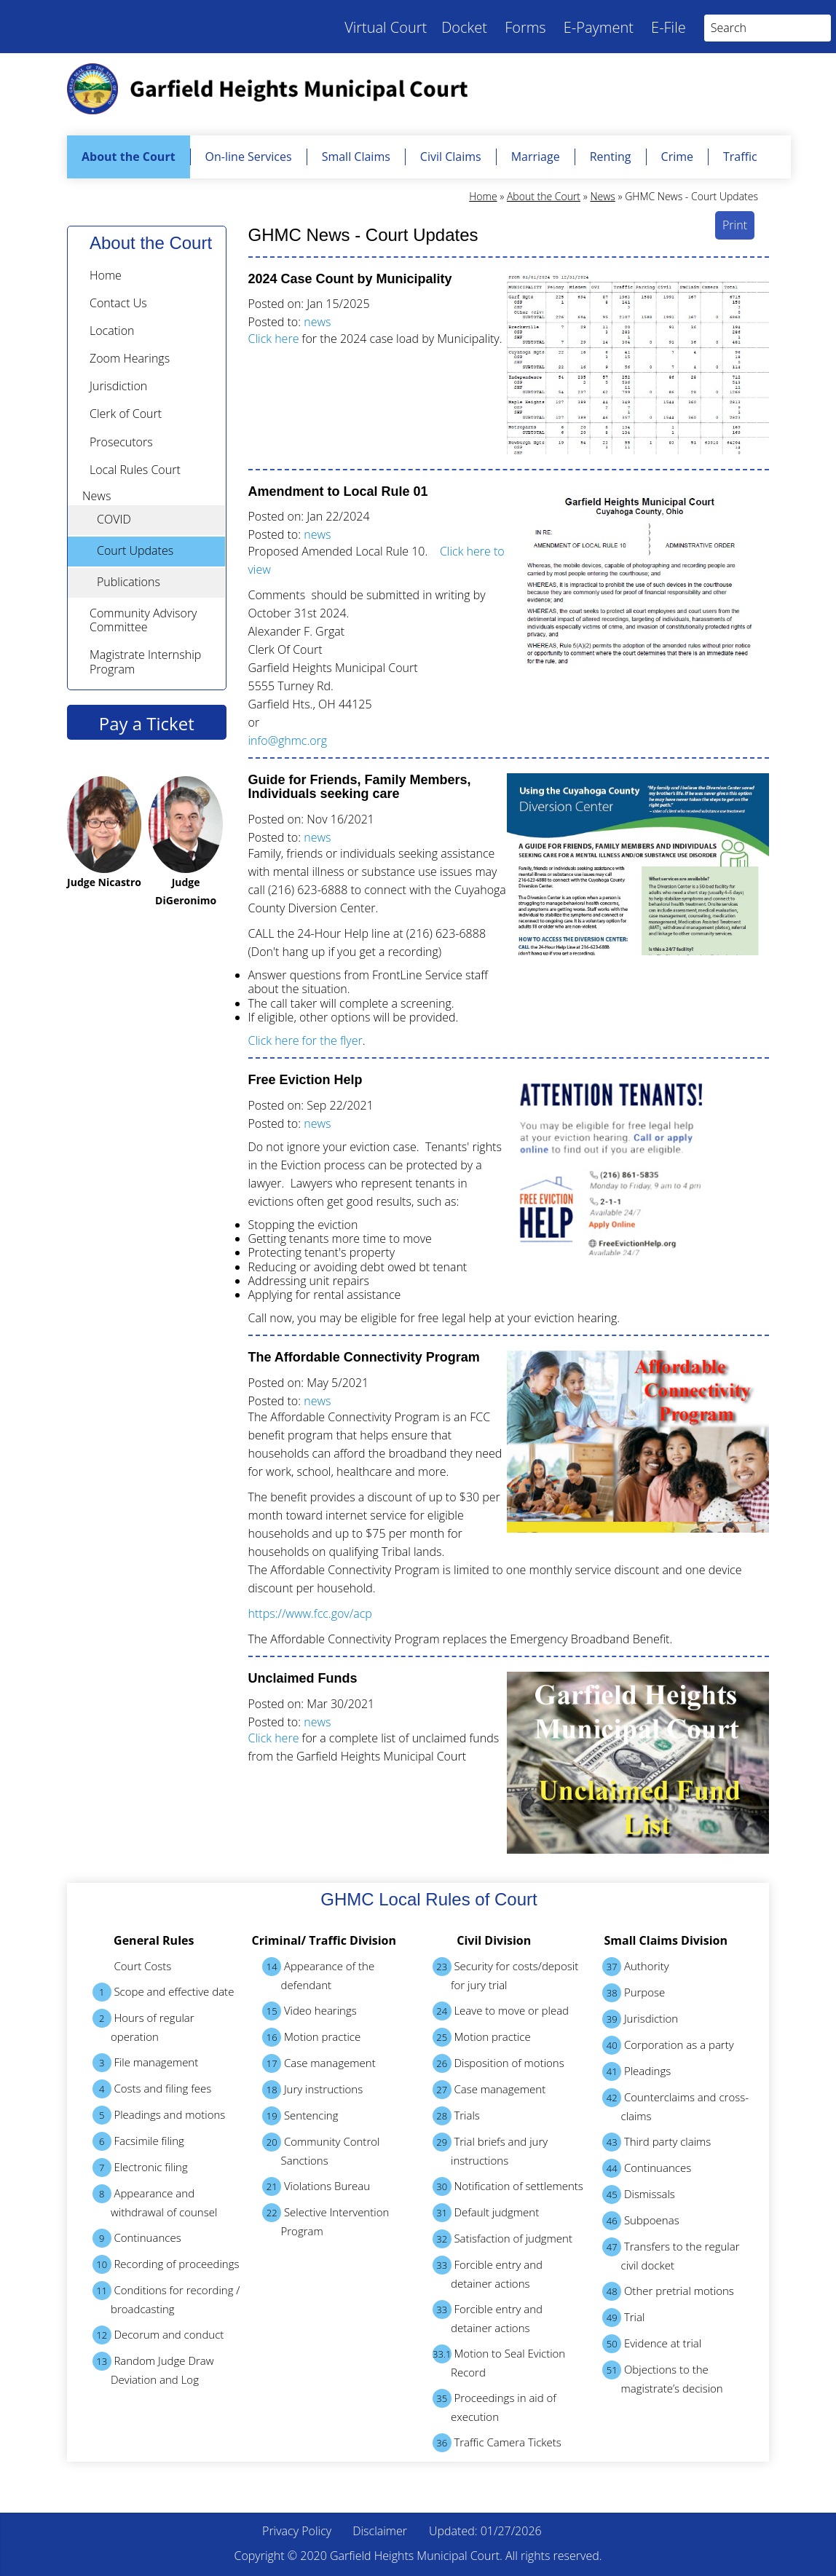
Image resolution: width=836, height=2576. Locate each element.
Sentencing (300, 2115)
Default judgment (486, 2212)
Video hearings (309, 2011)
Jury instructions (312, 2089)
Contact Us (118, 303)
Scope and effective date (163, 1992)
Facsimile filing (138, 2141)
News (602, 196)
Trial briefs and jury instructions (490, 2150)
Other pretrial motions (668, 2291)
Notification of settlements (508, 2186)
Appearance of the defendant (318, 1974)
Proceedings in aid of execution (494, 2406)
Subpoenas (640, 2220)
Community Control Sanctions (320, 2150)
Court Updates (135, 550)
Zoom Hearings (130, 358)
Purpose (633, 1992)
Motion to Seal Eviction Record (499, 2361)
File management (145, 2062)
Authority (635, 1966)
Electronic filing (140, 2167)
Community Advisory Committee (143, 620)
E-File (668, 27)
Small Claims (356, 157)
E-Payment (599, 27)
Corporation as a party (668, 2045)
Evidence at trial (651, 2343)
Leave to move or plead (501, 2011)
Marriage (535, 157)
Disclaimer (379, 2531)
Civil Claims (450, 157)
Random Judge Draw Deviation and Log (153, 2369)
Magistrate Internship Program (145, 661)
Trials (456, 2115)
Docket (464, 27)
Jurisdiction (118, 386)
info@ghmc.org (288, 740)
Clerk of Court (126, 414)
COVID (114, 519)
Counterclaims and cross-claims (675, 2105)
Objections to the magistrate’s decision (662, 2377)
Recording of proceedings (166, 2264)
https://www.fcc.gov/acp (310, 1613)
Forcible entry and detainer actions (488, 2273)
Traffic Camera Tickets (497, 2442)
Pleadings (636, 2071)
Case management (319, 2063)
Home (483, 196)
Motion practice (311, 2037)
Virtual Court (385, 27)
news (317, 322)
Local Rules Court (135, 470)
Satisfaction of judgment (502, 2238)
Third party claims (656, 2142)
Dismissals (638, 2194)
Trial (623, 2317)
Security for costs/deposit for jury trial (506, 1974)
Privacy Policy (296, 2531)
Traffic (740, 157)
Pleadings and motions (159, 2115)
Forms (525, 27)
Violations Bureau (316, 2186)
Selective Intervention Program (325, 2220)
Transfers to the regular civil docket (670, 2254)
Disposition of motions (498, 2063)
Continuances (136, 2238)
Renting (610, 157)
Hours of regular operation (143, 2026)
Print (734, 225)
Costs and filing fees (152, 2088)
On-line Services (248, 157)
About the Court (129, 157)
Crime (677, 157)
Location (112, 331)
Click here (273, 339)
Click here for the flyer (305, 1040)
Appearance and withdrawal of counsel (155, 2201)
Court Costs (143, 1966)
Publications (128, 582)
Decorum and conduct (158, 2335)
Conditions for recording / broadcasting (166, 2298)
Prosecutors (121, 442)
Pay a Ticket (146, 723)
